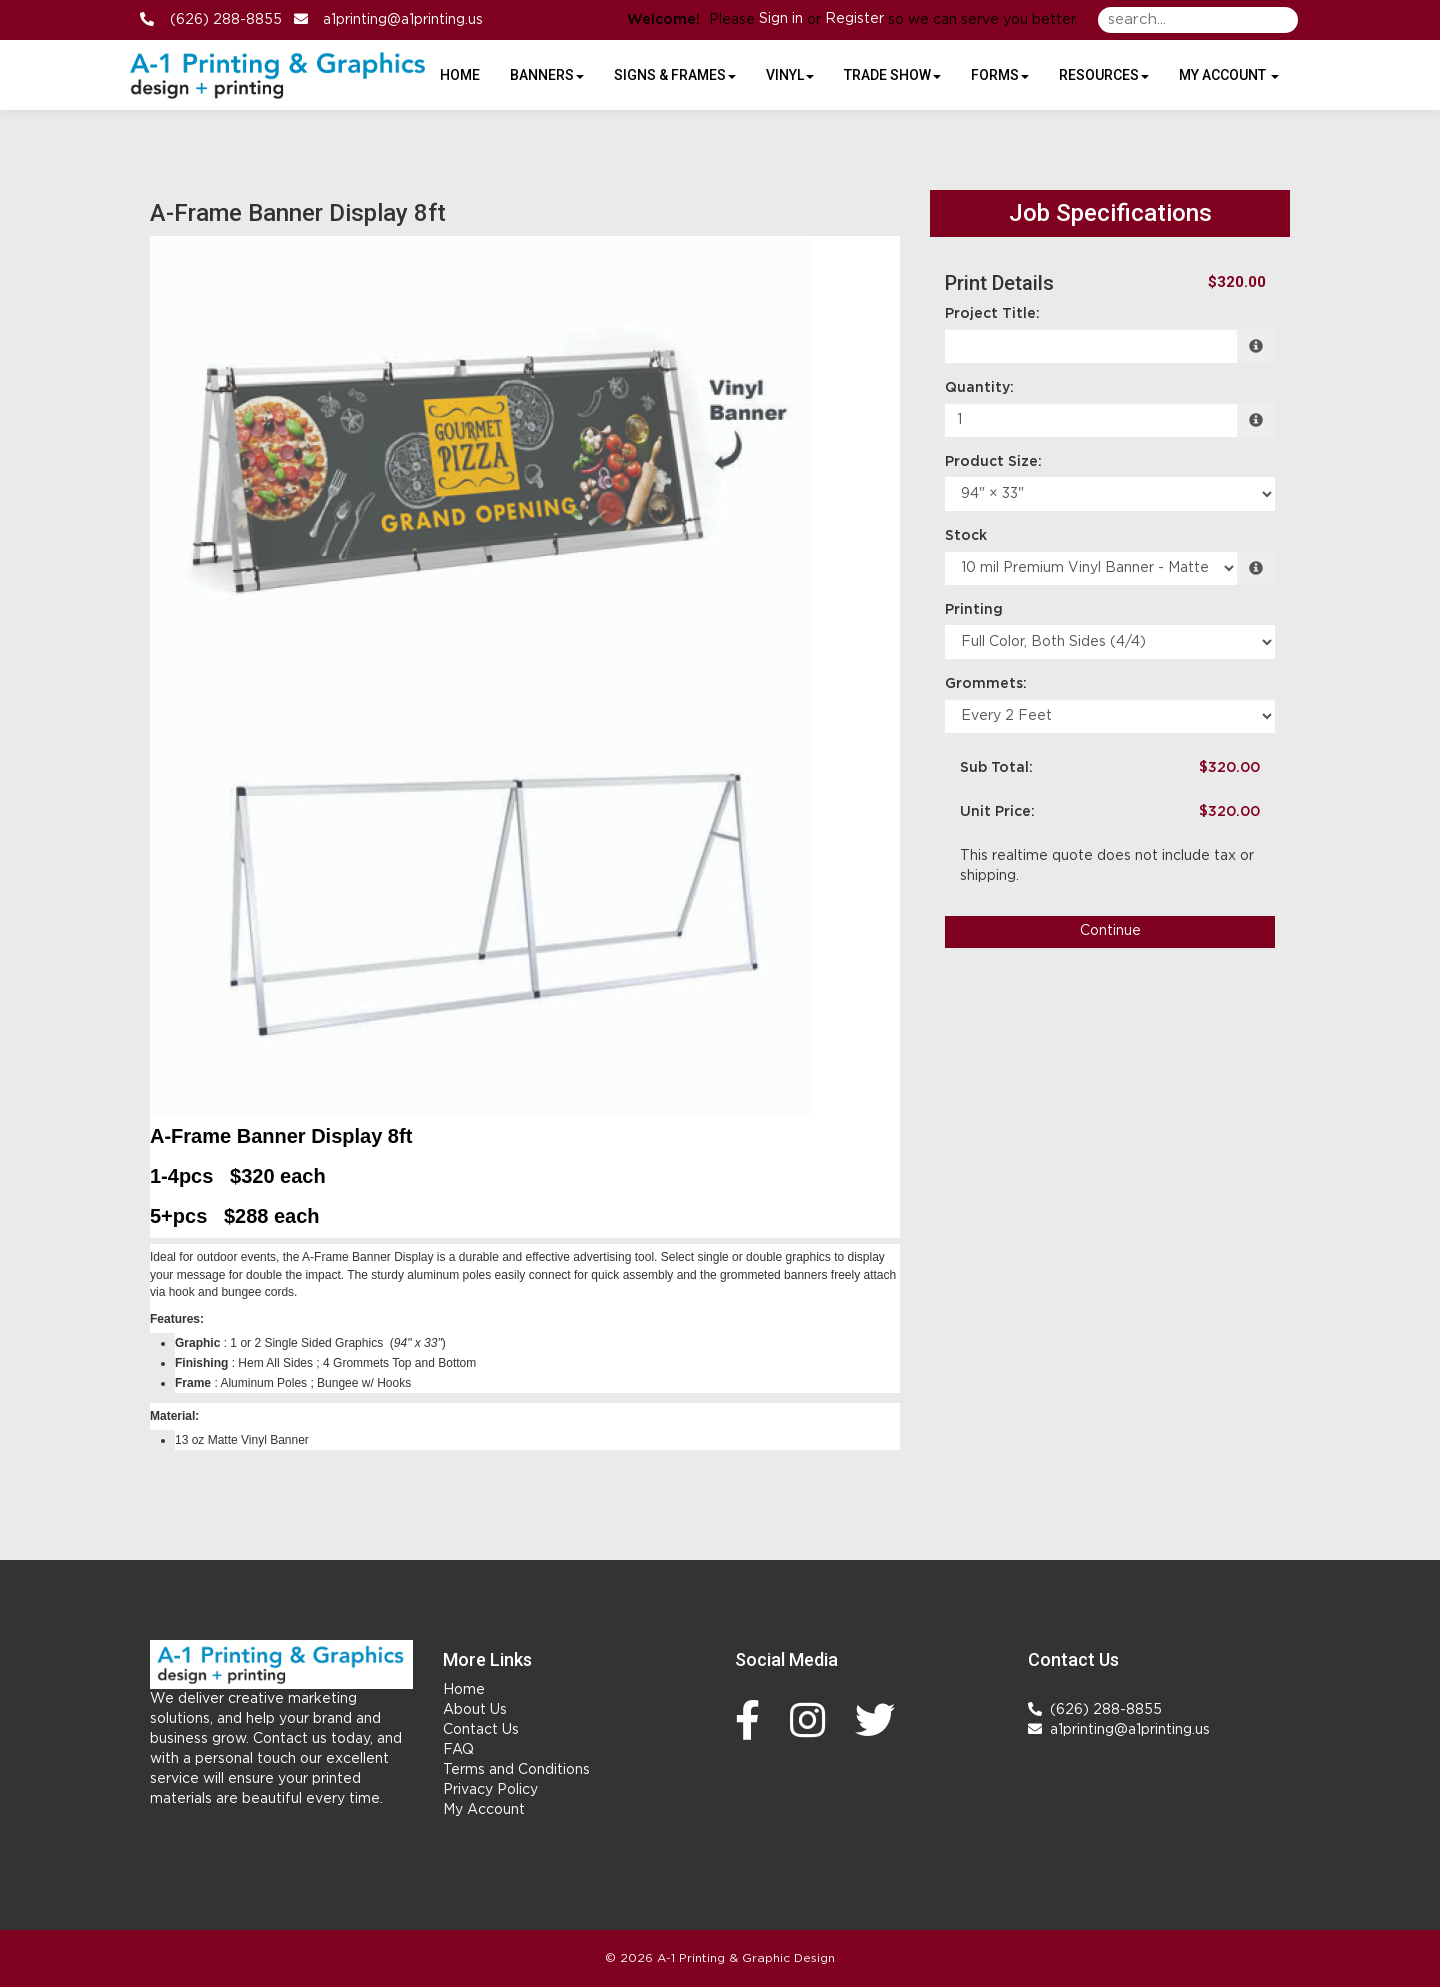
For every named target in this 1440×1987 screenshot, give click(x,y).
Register (854, 19)
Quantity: (979, 388)
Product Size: (993, 462)
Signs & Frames (675, 75)
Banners (547, 75)
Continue (1110, 931)
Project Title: (992, 314)
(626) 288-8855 (220, 20)
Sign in (781, 19)
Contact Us (481, 1730)
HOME (460, 75)
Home (464, 1690)
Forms (1000, 75)
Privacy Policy (490, 1790)
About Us (475, 1710)
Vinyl (790, 75)
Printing (974, 610)
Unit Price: (997, 812)
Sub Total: (996, 768)
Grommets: (986, 684)
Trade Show (892, 75)
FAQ (458, 1750)
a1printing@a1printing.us (397, 20)
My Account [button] (1229, 75)
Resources (1104, 75)
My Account (484, 1810)
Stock (966, 536)
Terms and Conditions (516, 1770)
